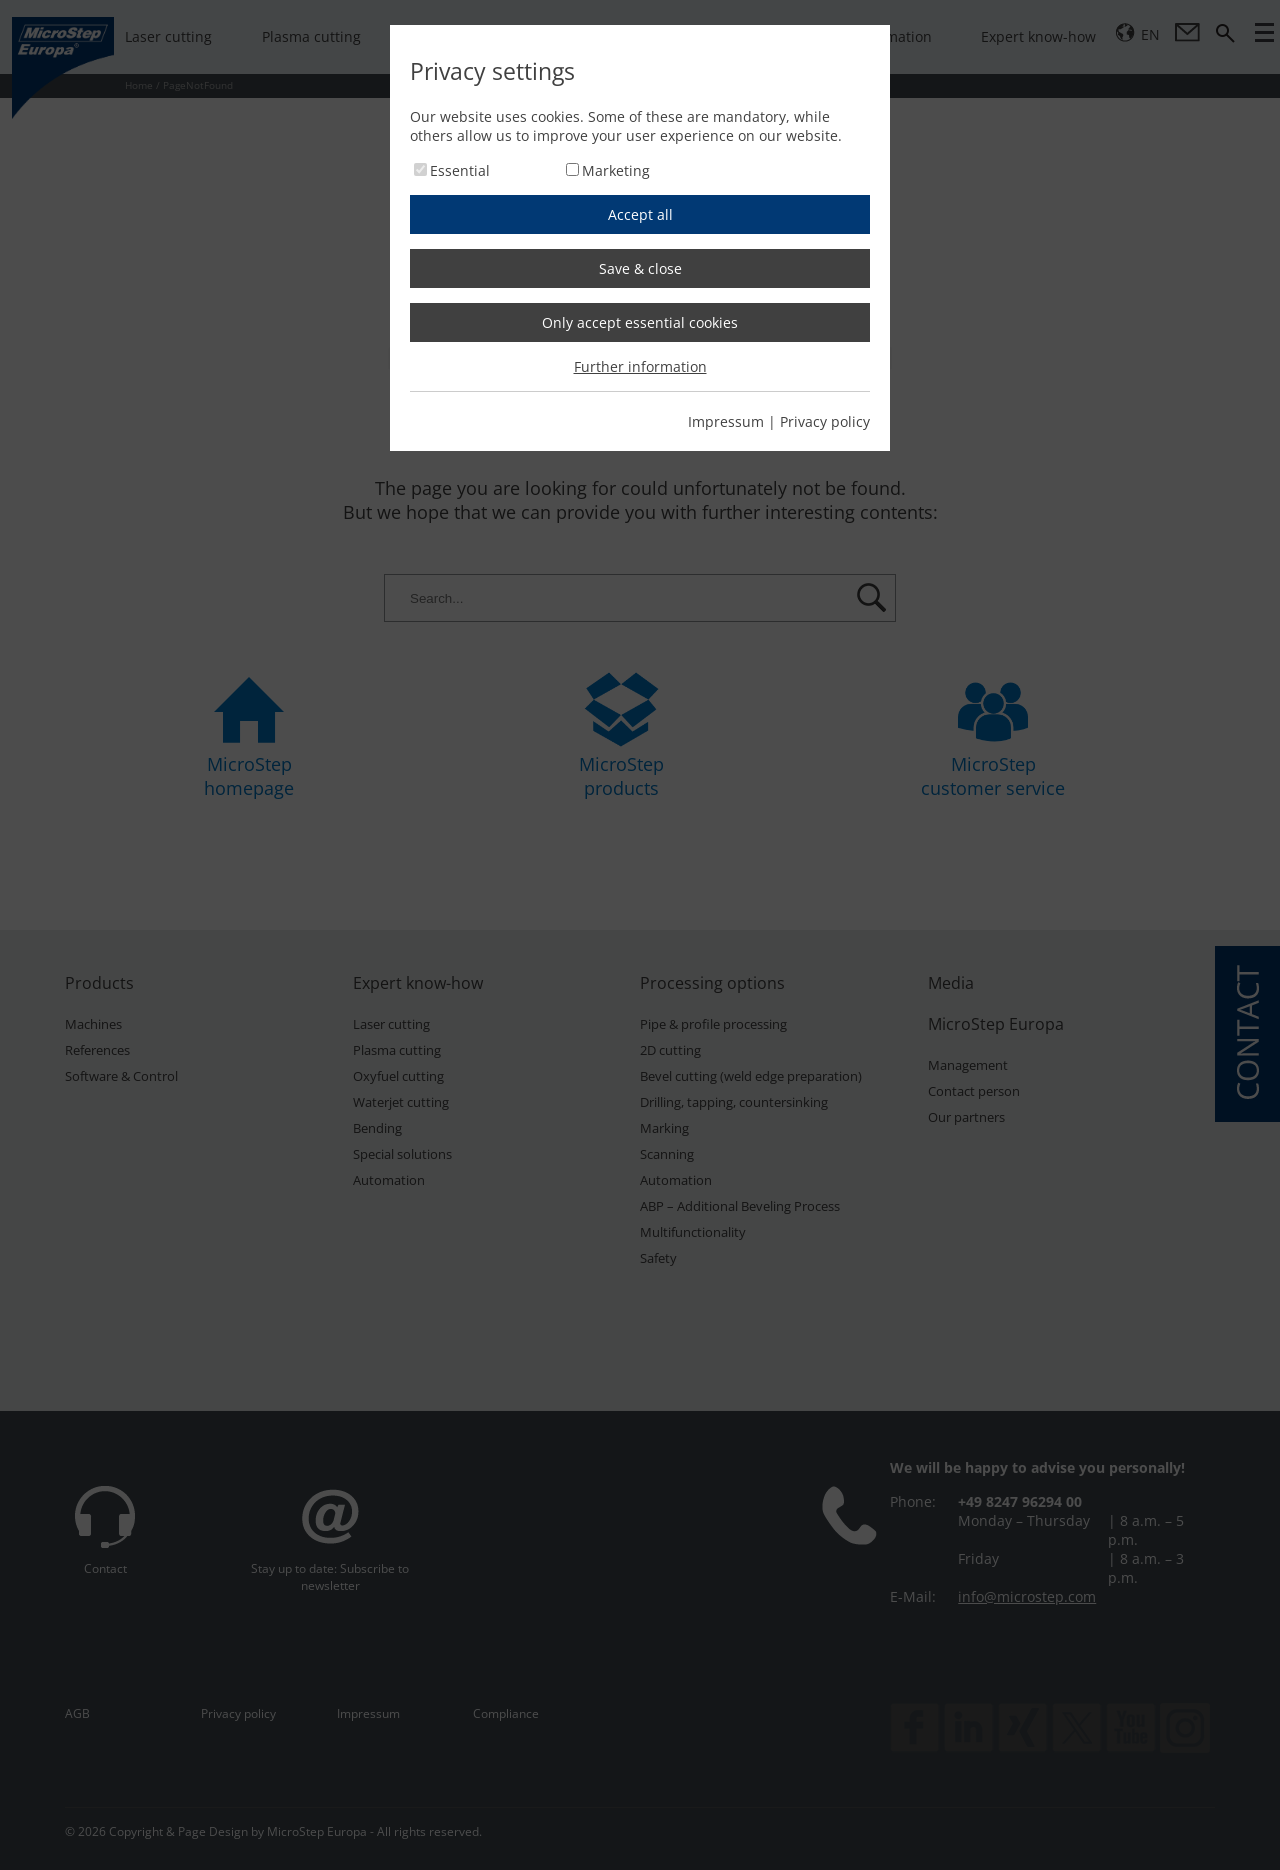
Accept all (640, 214)
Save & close (640, 268)
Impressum (726, 421)
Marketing (616, 170)
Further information (640, 366)
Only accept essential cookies (640, 322)
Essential (460, 170)
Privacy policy (825, 421)
